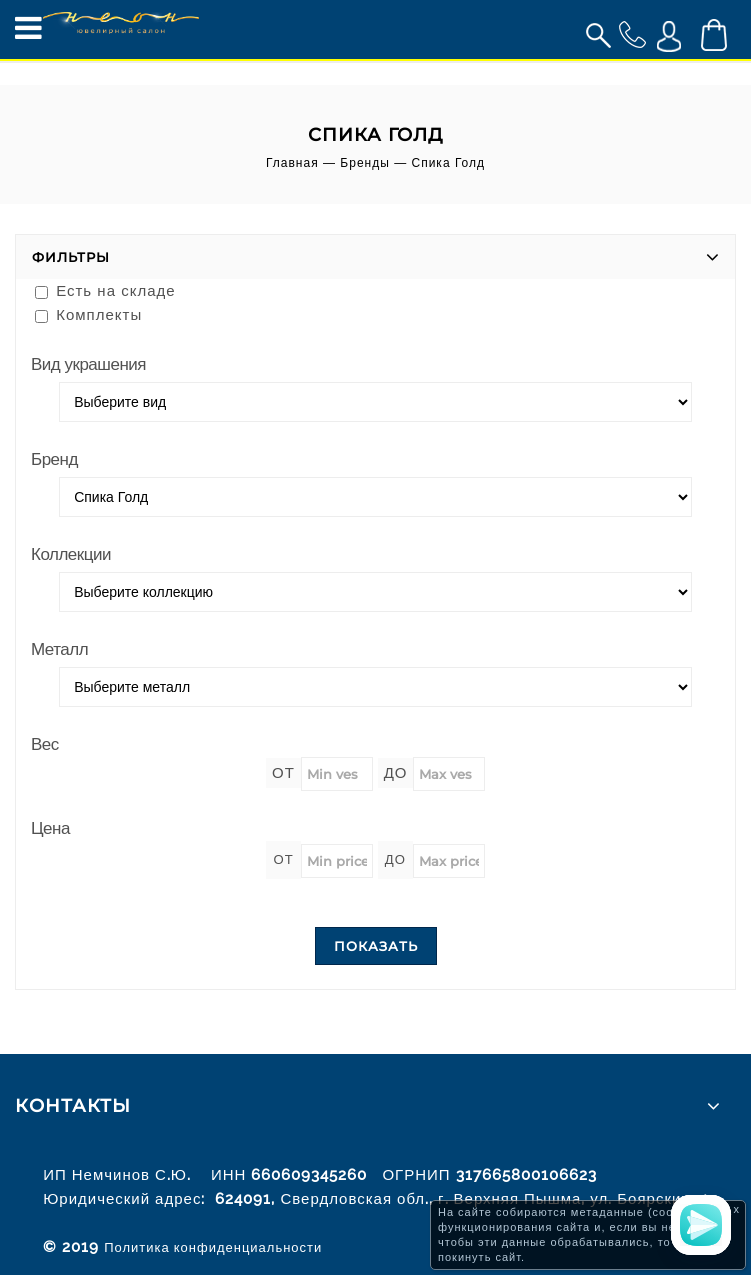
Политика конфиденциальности (213, 1247)
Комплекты (88, 314)
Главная (292, 163)
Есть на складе (105, 290)
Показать (376, 946)
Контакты (73, 1106)
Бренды (364, 163)
